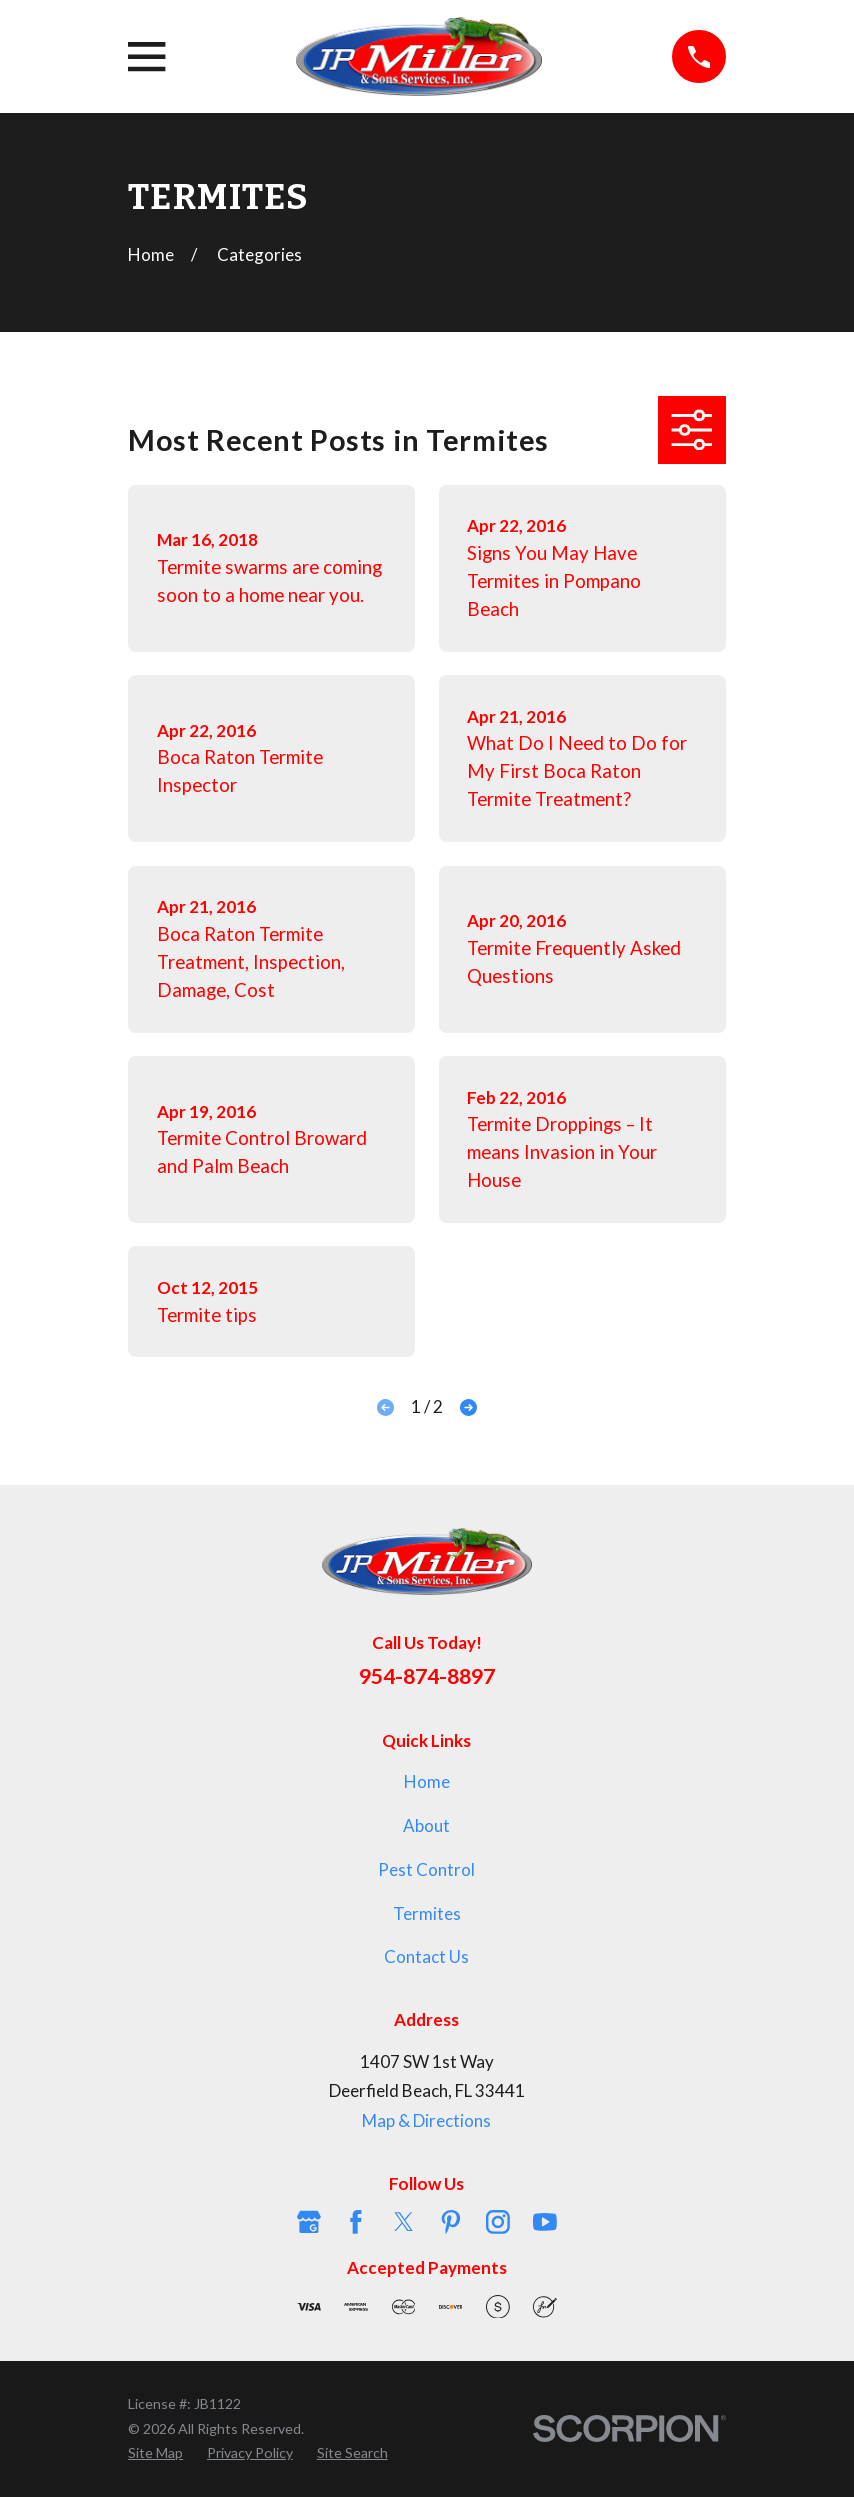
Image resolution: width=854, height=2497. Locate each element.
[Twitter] (404, 2222)
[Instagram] (498, 2222)
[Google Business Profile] (309, 2222)
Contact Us (426, 1956)
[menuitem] (155, 2453)
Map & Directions (426, 2120)
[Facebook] (356, 2222)
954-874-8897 (427, 1676)
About (426, 1825)
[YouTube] (545, 2222)
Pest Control (426, 1869)
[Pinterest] (451, 2222)
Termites (427, 1913)
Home (427, 1781)
